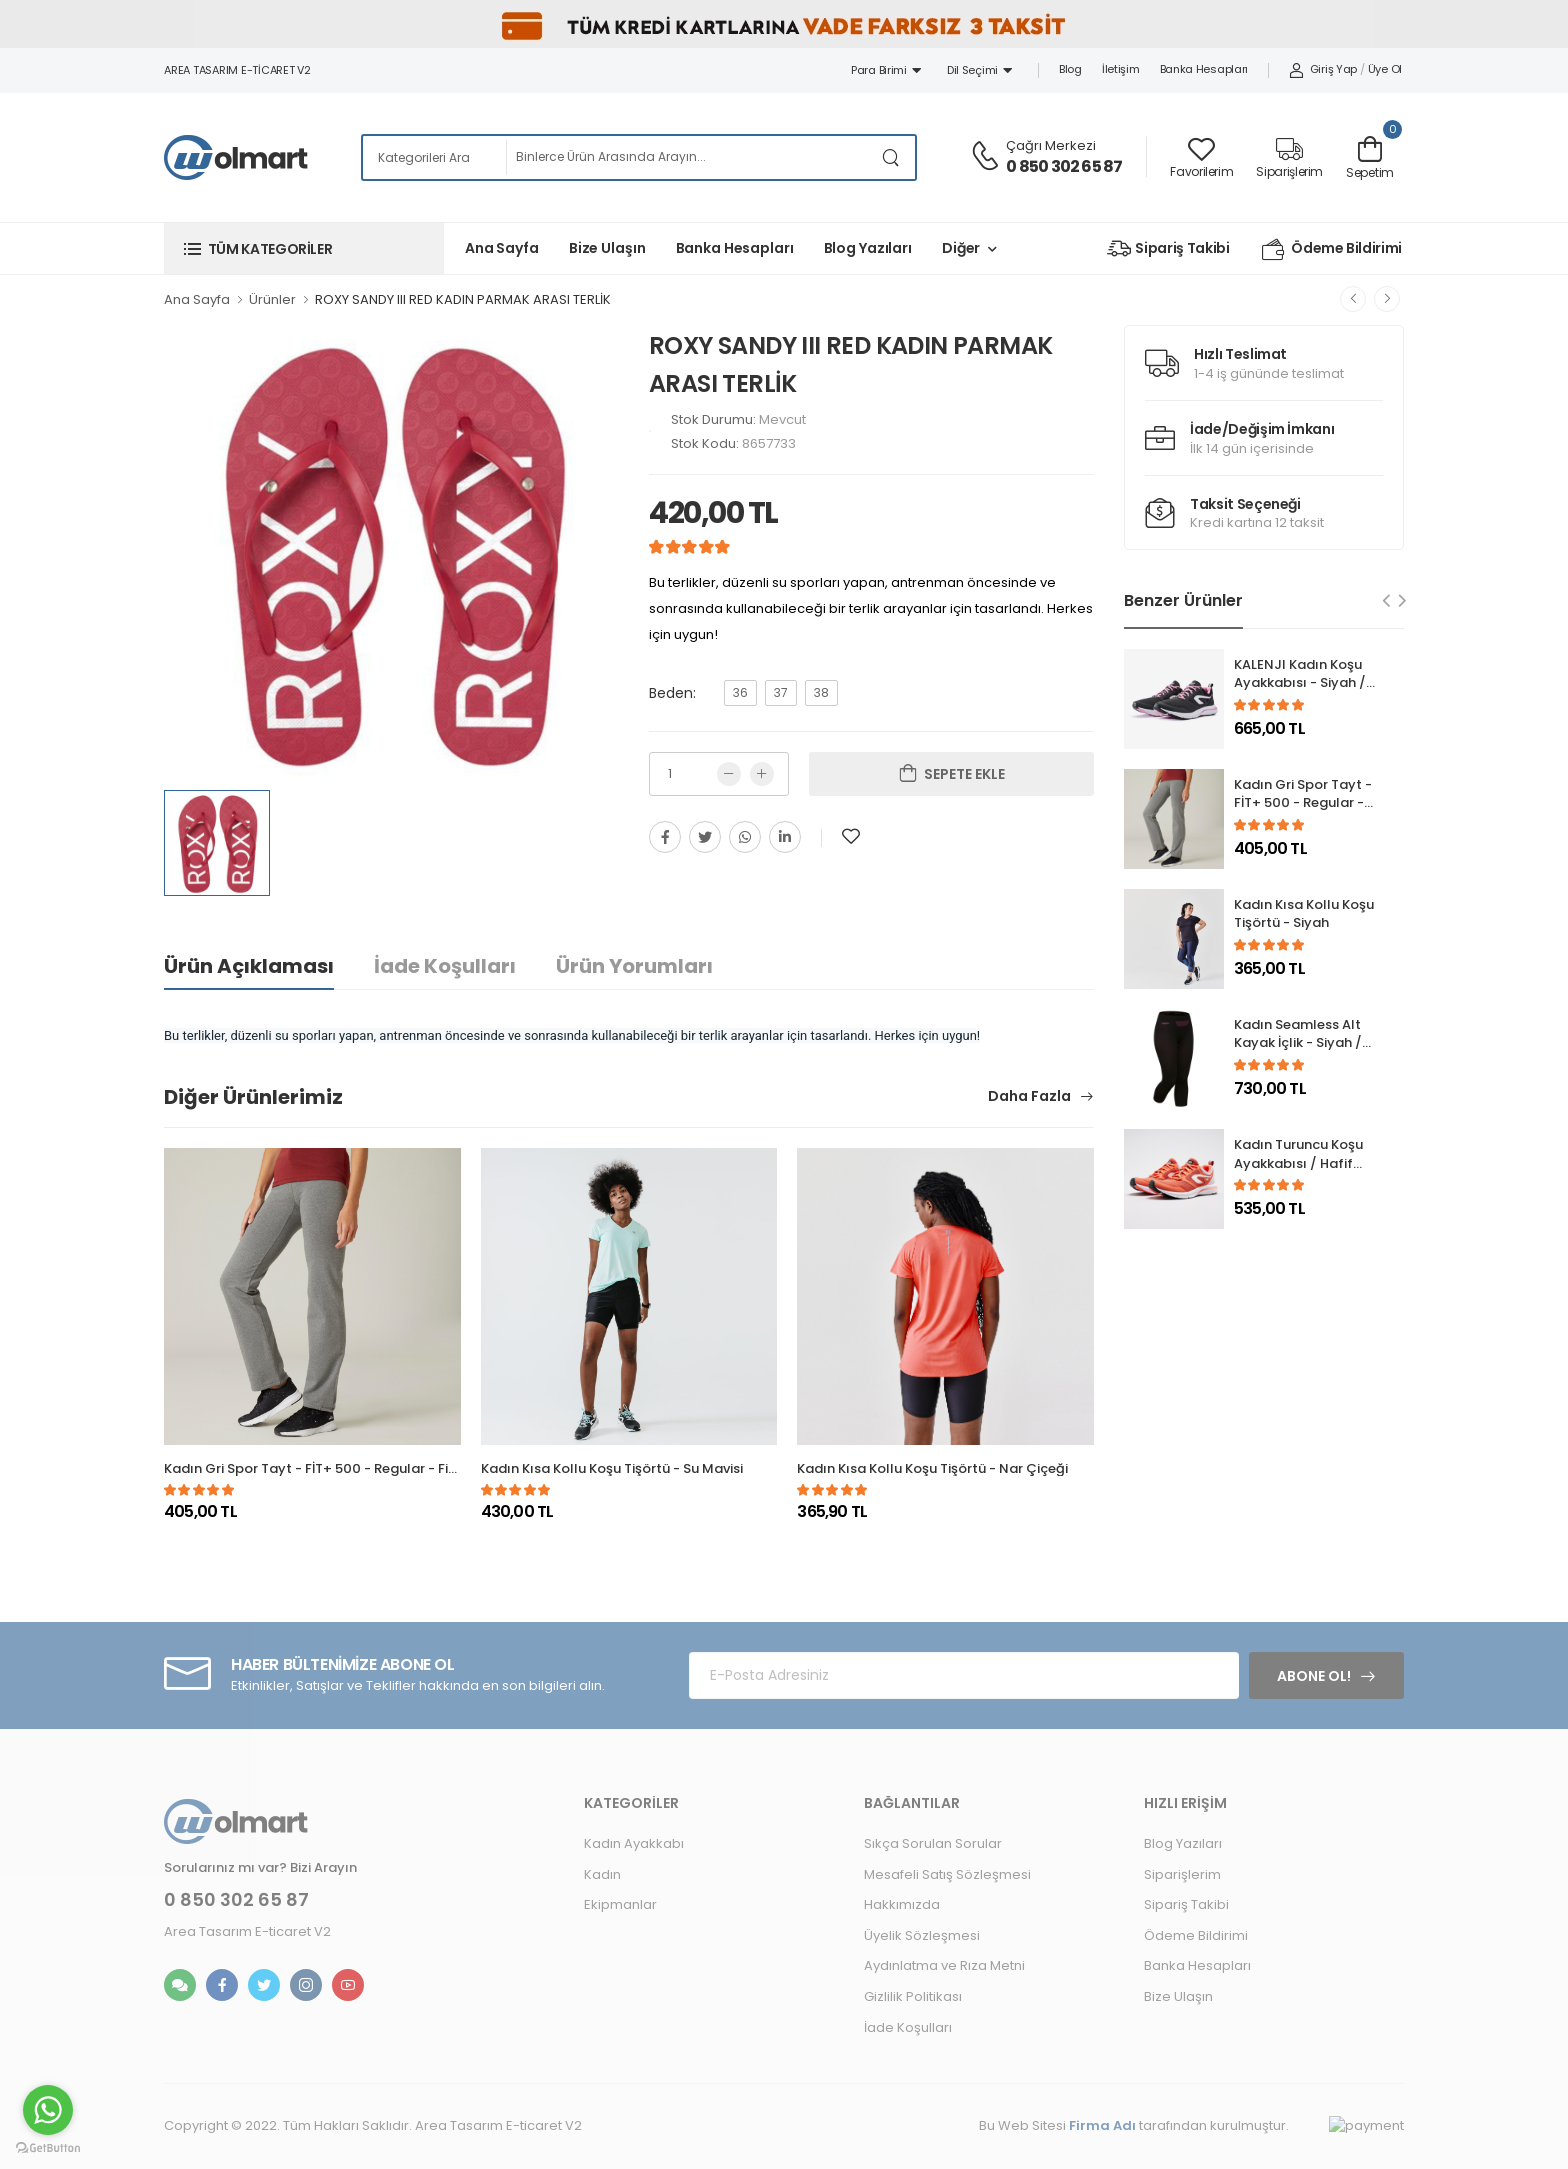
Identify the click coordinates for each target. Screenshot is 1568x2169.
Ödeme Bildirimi (1332, 249)
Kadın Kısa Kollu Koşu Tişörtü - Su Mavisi (612, 1468)
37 (781, 692)
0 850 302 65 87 (1064, 166)
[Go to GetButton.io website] (48, 2148)
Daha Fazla (1031, 1097)
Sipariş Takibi (1168, 249)
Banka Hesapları (1204, 69)
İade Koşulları (445, 966)
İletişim (1121, 69)
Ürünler (272, 299)
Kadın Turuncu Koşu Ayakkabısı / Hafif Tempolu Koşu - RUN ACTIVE (1301, 1173)
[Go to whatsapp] (48, 2110)
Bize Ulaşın (607, 248)
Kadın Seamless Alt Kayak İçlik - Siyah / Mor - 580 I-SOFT (1298, 1043)
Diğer (961, 248)
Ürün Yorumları (634, 966)
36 (740, 692)
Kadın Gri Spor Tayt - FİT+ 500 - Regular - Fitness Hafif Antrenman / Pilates (409, 1468)
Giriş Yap (1323, 69)
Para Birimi (886, 70)
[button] (304, 248)
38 (821, 692)
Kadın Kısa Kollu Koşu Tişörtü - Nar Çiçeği (932, 1468)
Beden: (672, 693)
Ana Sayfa (502, 248)
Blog (1070, 69)
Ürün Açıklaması (249, 966)
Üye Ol (1385, 69)
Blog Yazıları (868, 248)
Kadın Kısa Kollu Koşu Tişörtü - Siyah (1304, 914)
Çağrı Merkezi (1051, 145)
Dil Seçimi (979, 70)
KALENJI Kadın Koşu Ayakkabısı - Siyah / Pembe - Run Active (1300, 683)
